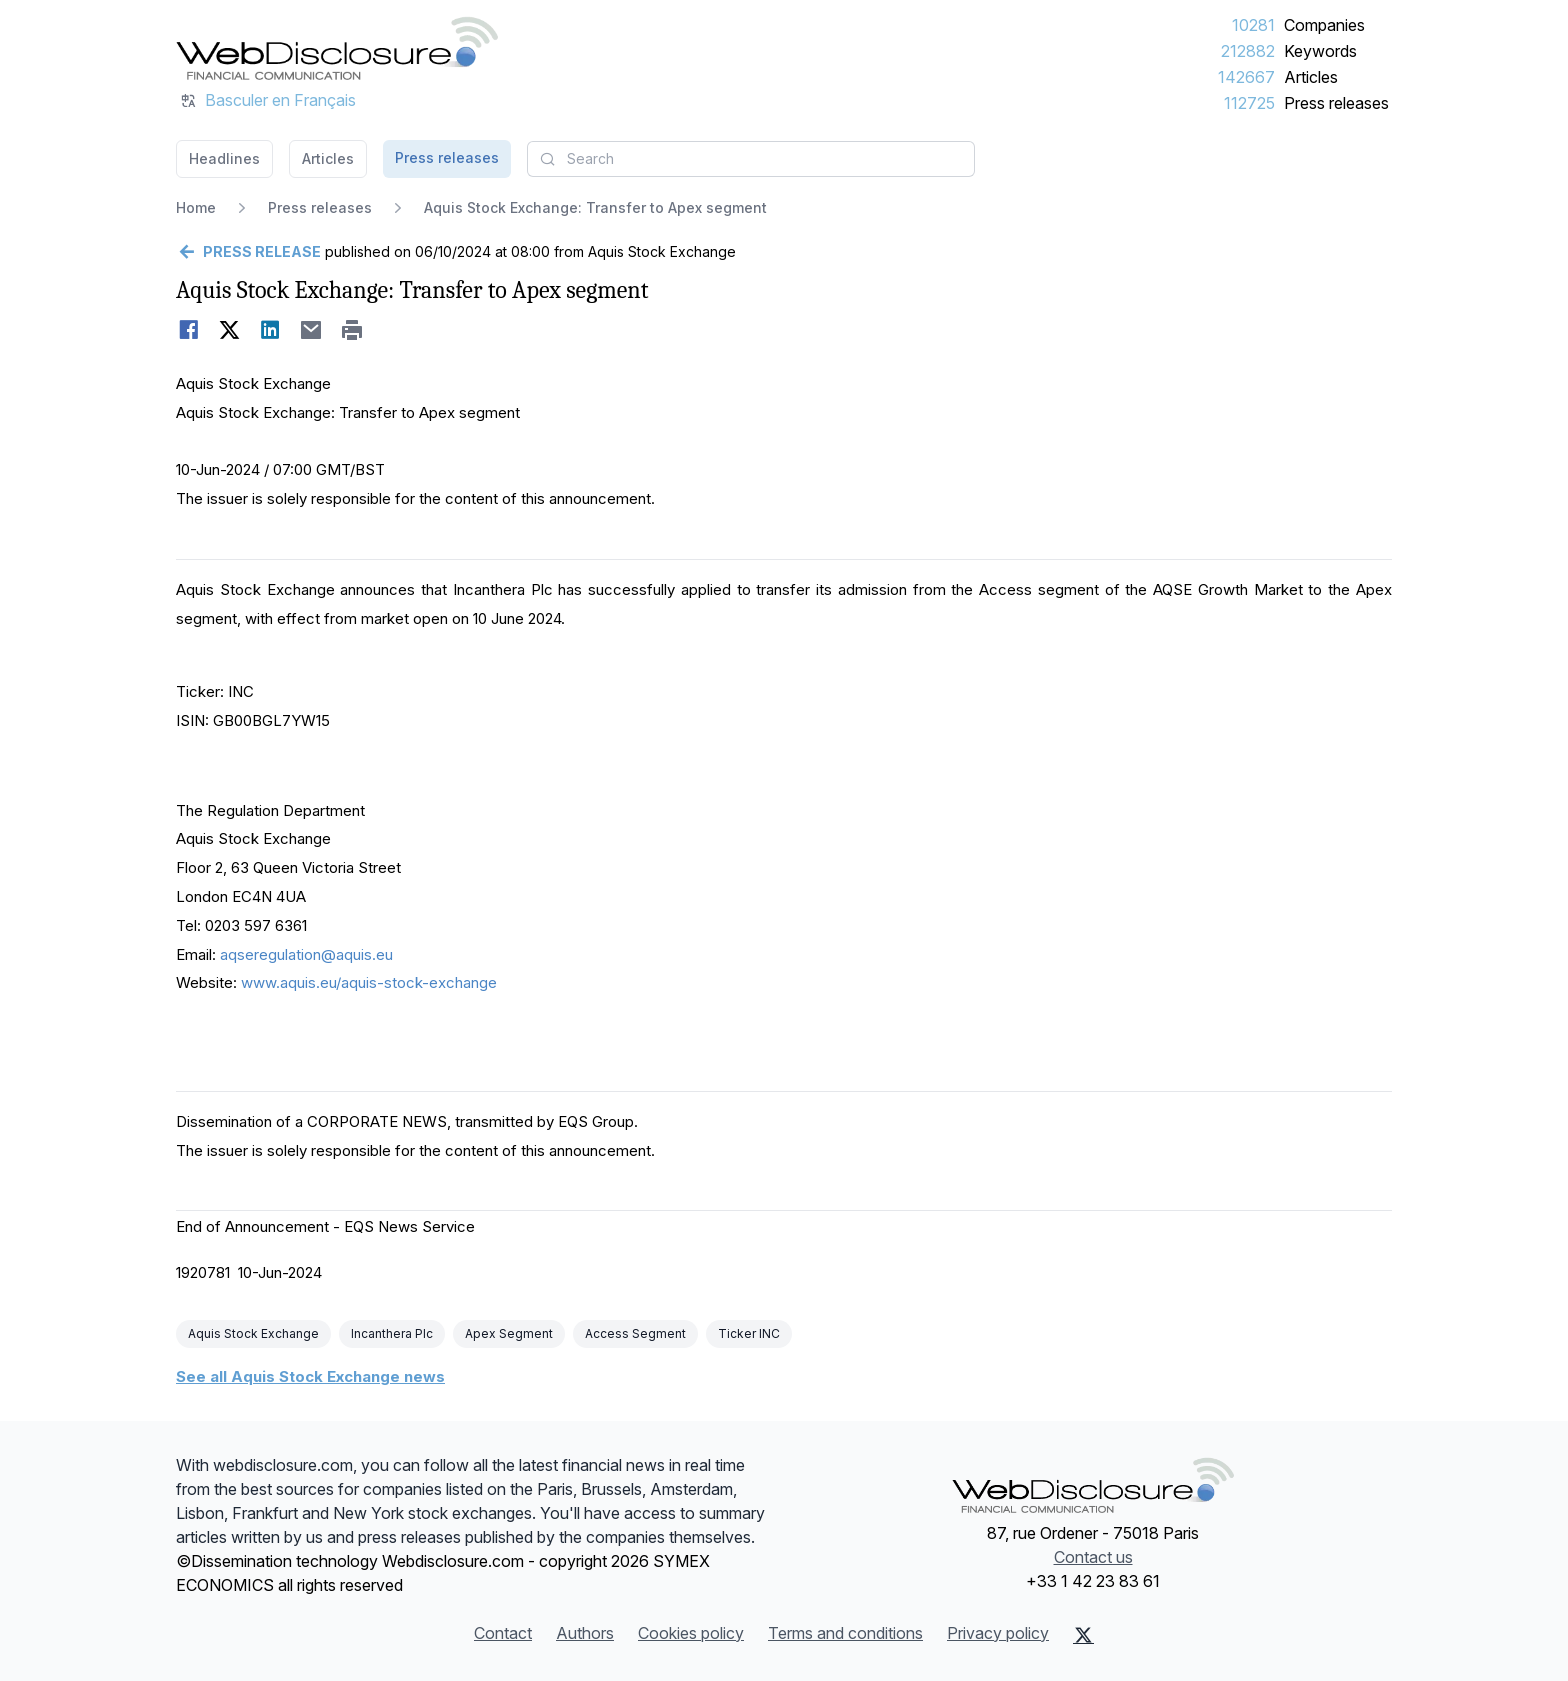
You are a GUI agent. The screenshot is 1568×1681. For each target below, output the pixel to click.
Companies (1324, 25)
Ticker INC (749, 1333)
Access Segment (635, 1333)
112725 (1249, 103)
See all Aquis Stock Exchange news (310, 1376)
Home (196, 207)
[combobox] (751, 159)
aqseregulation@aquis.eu (306, 954)
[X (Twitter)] (1083, 1635)
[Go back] (248, 252)
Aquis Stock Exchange (253, 1333)
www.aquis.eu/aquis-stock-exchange (369, 982)
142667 (1246, 77)
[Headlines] (337, 48)
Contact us (1093, 1557)
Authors (585, 1633)
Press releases (1336, 103)
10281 (1253, 25)
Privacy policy (998, 1633)
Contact (503, 1633)
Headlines (224, 158)
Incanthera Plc (392, 1333)
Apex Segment (509, 1333)
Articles (1311, 77)
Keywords (1320, 51)
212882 (1248, 51)
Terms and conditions (845, 1633)
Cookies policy (691, 1633)
